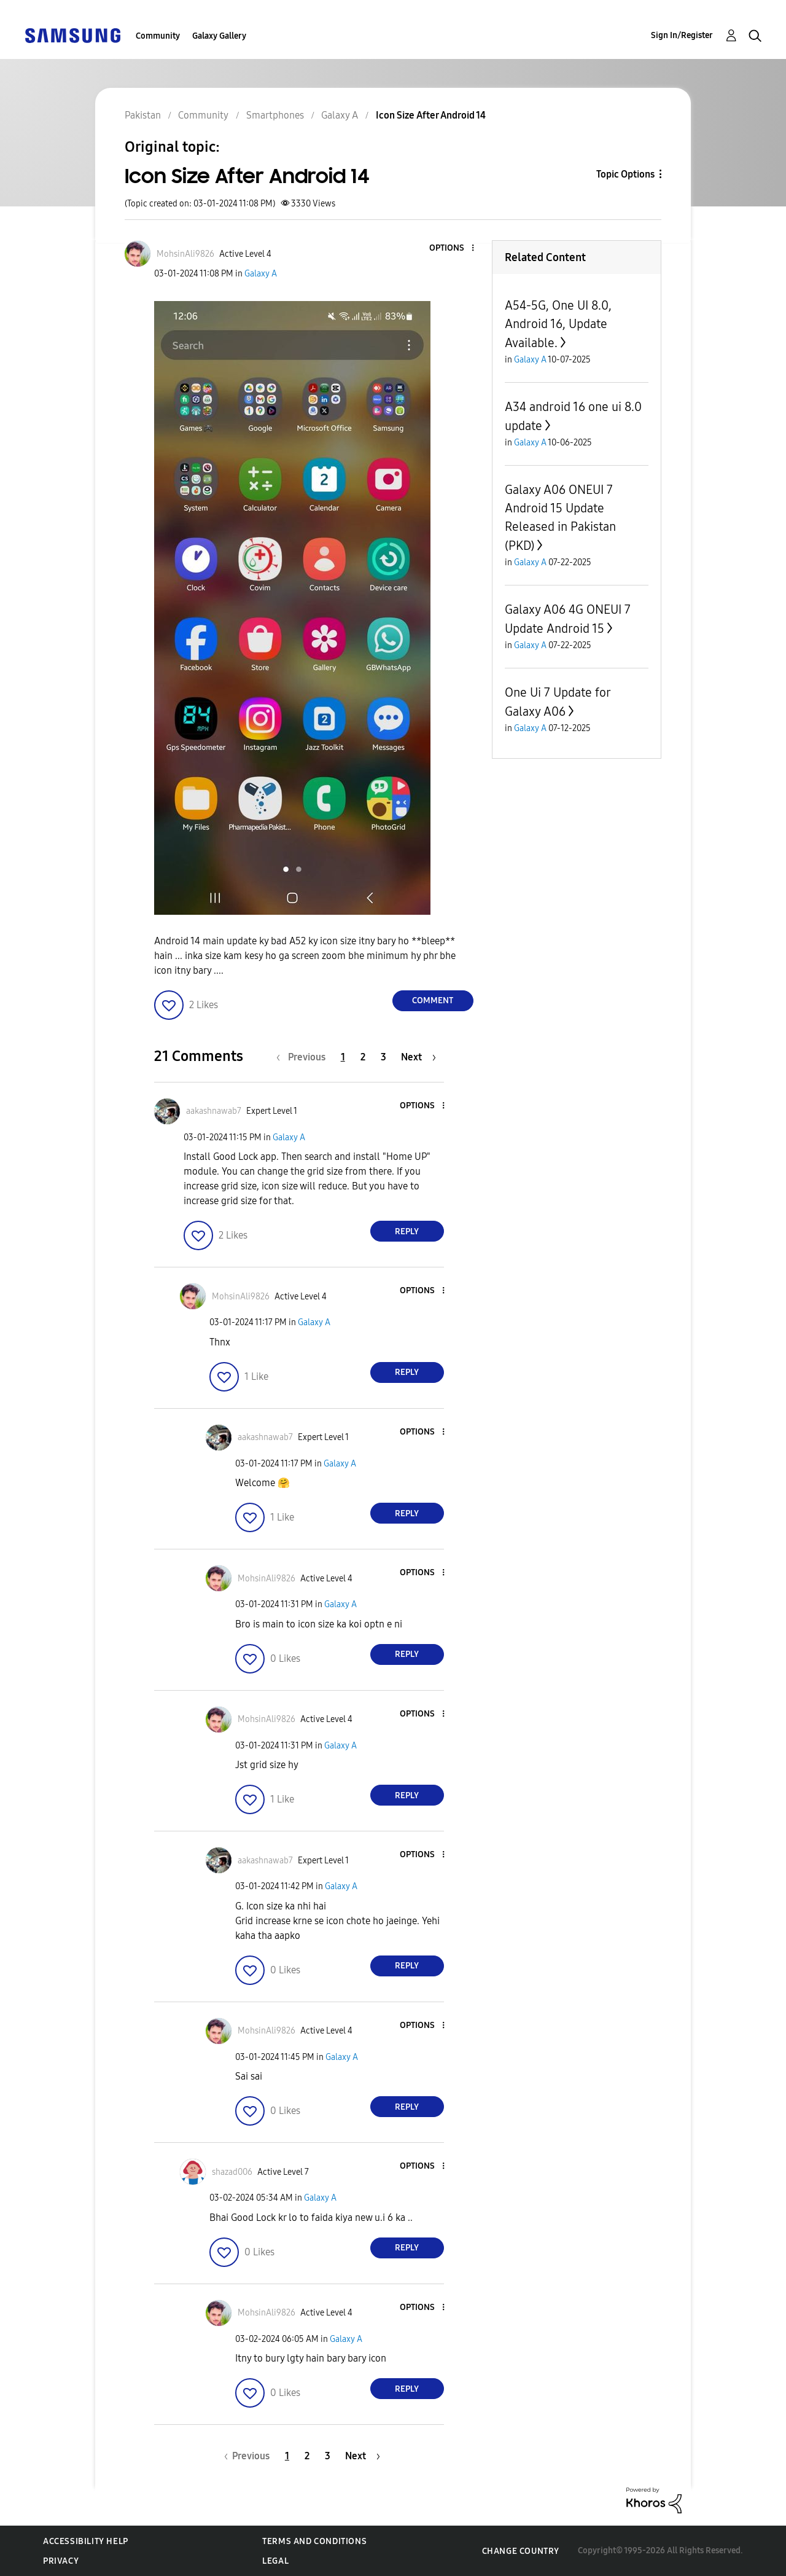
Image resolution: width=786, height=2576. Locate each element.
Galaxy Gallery (219, 36)
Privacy (61, 2561)
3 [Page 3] (383, 1057)
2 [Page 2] (362, 1057)
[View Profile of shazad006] (232, 2172)
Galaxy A (260, 273)
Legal (275, 2561)
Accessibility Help (85, 2541)
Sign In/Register (682, 35)
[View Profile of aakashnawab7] (213, 1111)
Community (158, 36)
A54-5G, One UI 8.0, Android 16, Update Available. (558, 324)
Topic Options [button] (625, 174)
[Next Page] (418, 1057)
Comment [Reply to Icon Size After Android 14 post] (432, 1000)
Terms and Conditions (314, 2541)
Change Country (520, 2551)
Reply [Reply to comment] (407, 1231)
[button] (451, 248)
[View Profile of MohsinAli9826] (185, 254)
